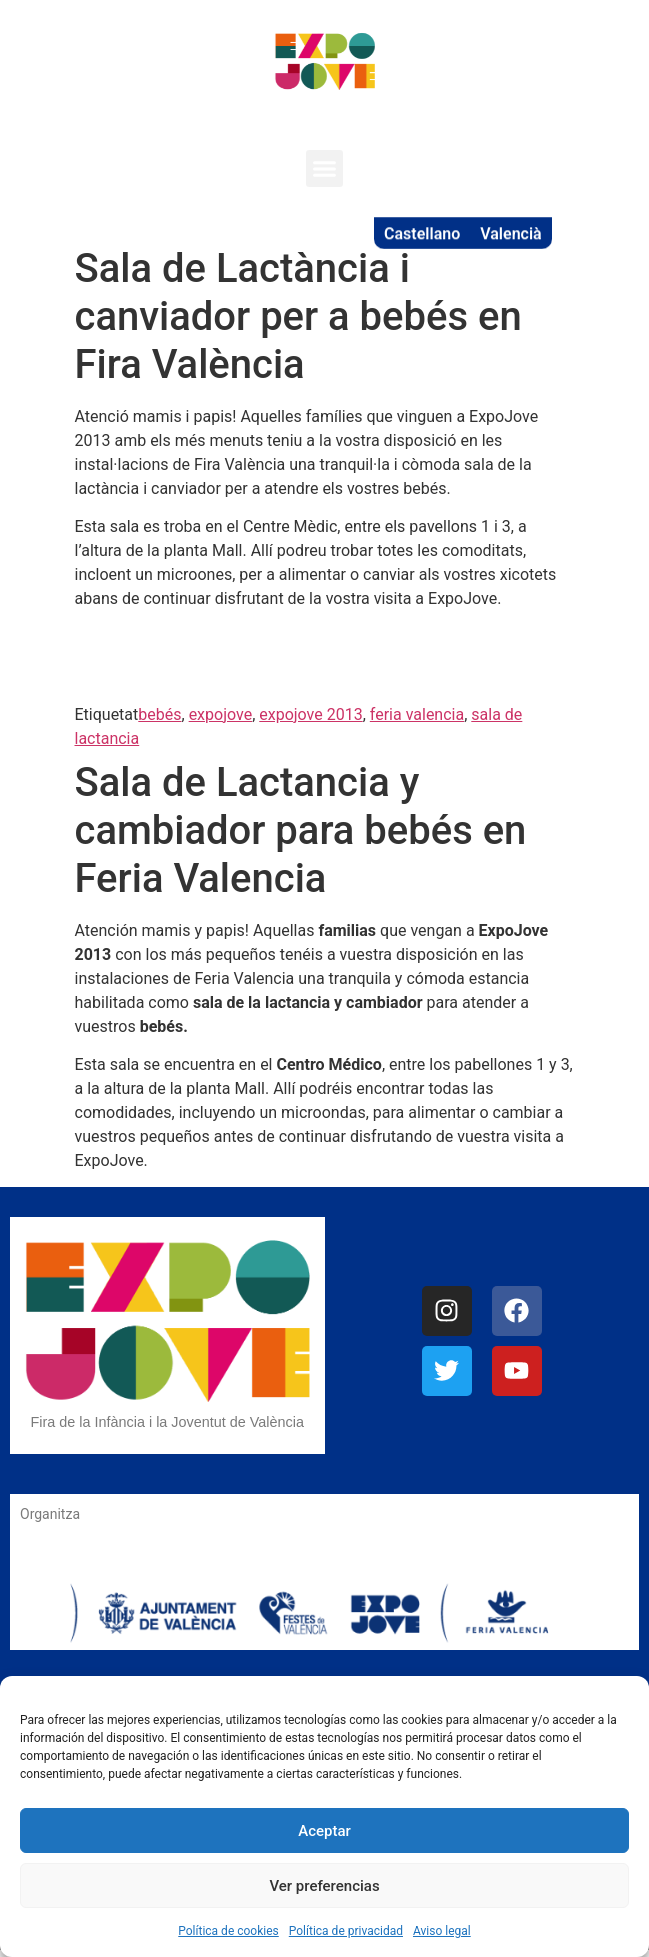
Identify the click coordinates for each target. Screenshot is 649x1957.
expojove (221, 714)
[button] (325, 169)
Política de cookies (228, 1931)
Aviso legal (442, 1931)
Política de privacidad (346, 1931)
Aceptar (324, 1831)
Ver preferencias (324, 1886)
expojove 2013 (310, 714)
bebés (159, 714)
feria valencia (417, 714)
